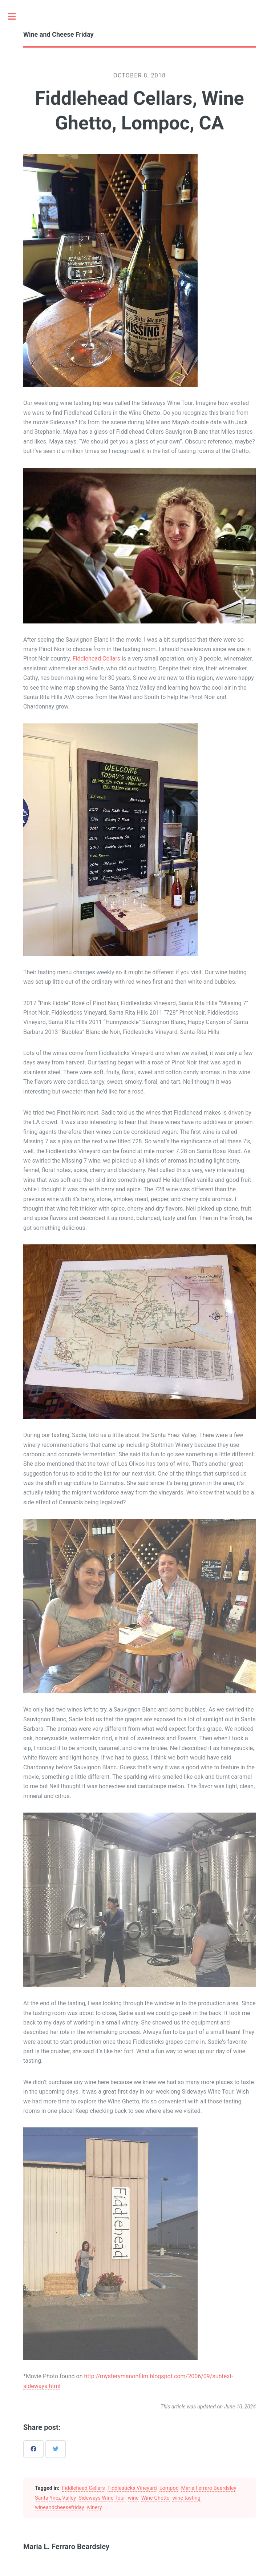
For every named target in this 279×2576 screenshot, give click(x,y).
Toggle (15, 16)
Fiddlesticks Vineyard (132, 2488)
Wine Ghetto (155, 2498)
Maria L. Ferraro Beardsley (66, 2546)
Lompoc (168, 2488)
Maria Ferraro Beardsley (208, 2488)
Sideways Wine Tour (101, 2498)
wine (133, 2498)
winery (94, 2507)
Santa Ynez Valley (55, 2498)
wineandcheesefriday (59, 2507)
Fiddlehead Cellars (96, 658)
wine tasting (186, 2498)
